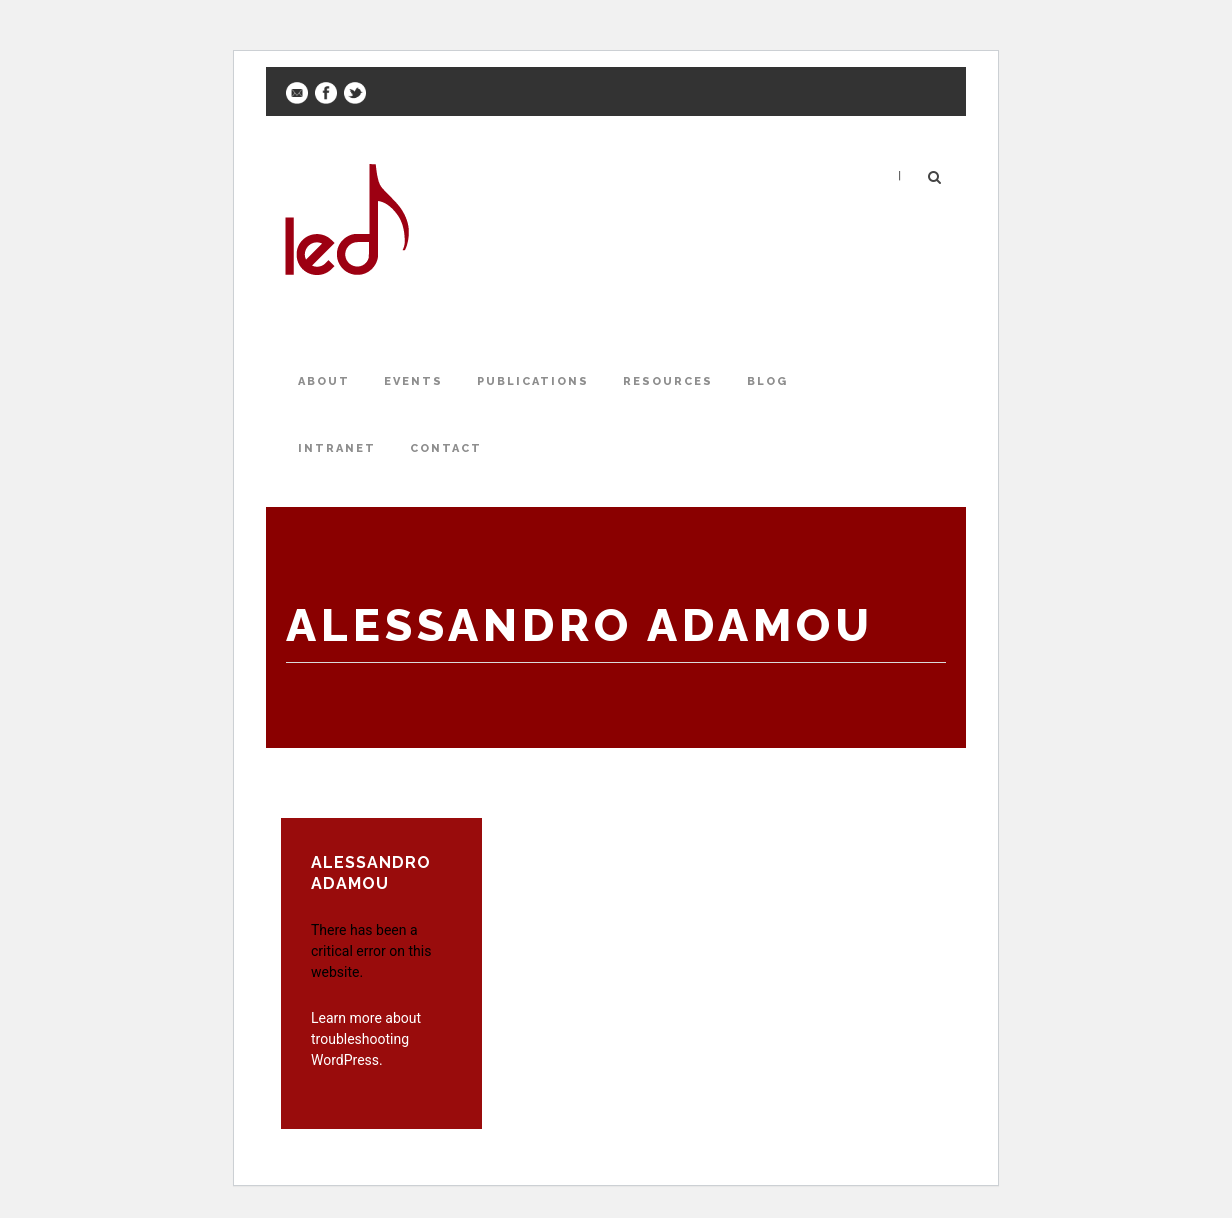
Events (413, 381)
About (324, 381)
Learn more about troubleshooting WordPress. (366, 1039)
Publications (533, 381)
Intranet (337, 448)
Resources (668, 381)
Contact (446, 448)
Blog (767, 381)
